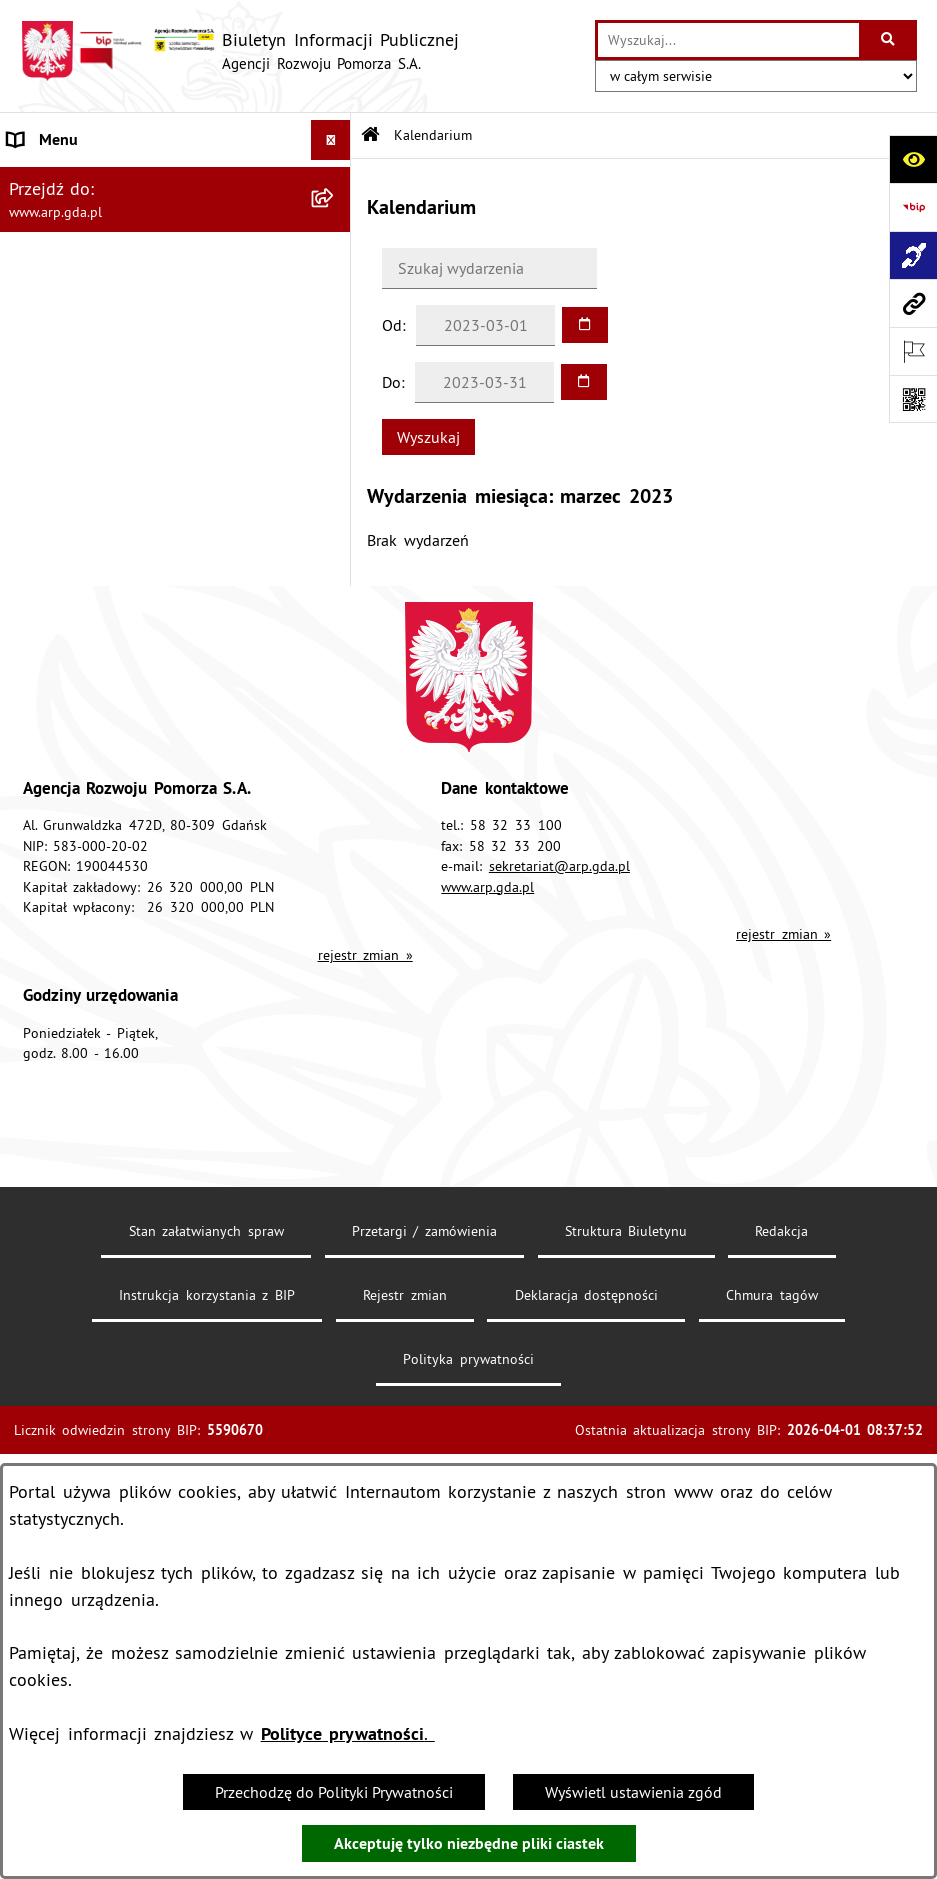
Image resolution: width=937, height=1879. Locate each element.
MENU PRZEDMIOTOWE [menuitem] (91, 338)
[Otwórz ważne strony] (913, 351)
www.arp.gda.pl (487, 1372)
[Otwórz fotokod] (913, 399)
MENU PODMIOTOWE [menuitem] (82, 180)
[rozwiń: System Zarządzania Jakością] (335, 756)
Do (391, 382)
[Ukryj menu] (331, 140)
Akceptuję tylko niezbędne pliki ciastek (469, 1843)
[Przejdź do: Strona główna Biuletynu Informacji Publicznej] (370, 135)
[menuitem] (175, 232)
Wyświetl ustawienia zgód (633, 1792)
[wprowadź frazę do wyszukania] (728, 40)
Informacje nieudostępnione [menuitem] (106, 979)
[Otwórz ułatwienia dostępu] (913, 159)
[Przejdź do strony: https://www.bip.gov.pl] (913, 207)
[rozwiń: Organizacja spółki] (335, 496)
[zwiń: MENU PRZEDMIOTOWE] (335, 338)
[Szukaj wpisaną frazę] (889, 40)
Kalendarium (433, 135)
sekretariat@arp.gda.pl (559, 1352)
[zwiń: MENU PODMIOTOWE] (335, 180)
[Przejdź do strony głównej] (239, 51)
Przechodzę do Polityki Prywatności (334, 1792)
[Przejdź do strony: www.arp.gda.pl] (913, 303)
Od (392, 325)
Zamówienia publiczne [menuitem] (87, 939)
